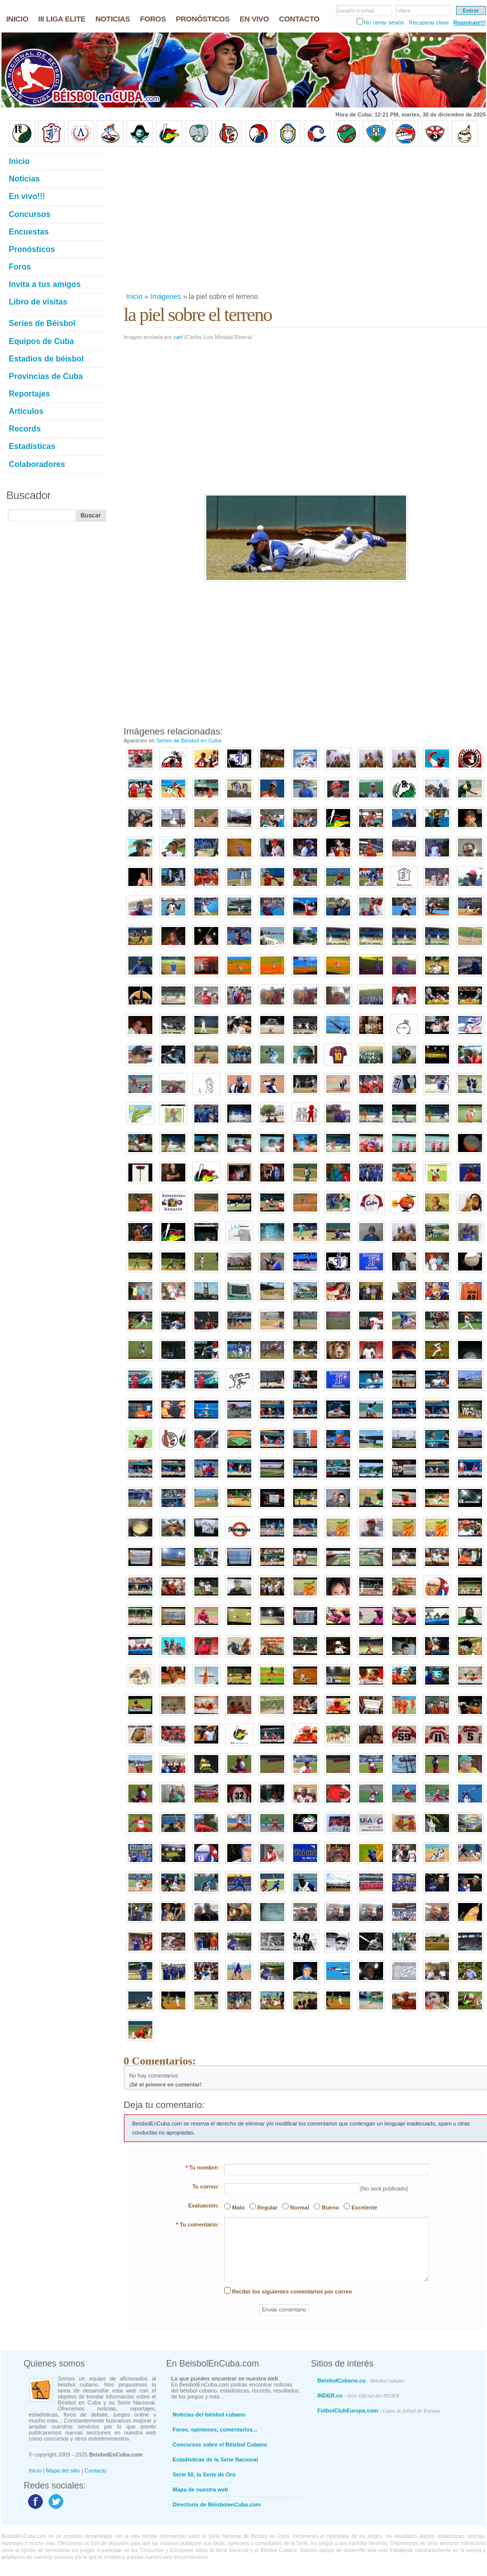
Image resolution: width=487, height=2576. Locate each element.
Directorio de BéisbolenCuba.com (217, 2505)
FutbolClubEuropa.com (379, 2411)
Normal (299, 2207)
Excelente (364, 2207)
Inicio (134, 296)
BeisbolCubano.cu (361, 2381)
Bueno (330, 2207)
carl (178, 337)
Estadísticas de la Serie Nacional (215, 2459)
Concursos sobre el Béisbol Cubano (220, 2445)
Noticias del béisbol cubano (209, 2415)
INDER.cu (359, 2395)
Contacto (95, 2471)
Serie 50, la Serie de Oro (204, 2475)
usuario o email (356, 11)
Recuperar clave (429, 23)
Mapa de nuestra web (200, 2489)
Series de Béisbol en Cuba (188, 741)
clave (404, 11)
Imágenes (165, 296)
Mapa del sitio (63, 2471)
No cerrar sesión (384, 23)
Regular (267, 2207)
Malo (238, 2207)
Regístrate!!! (470, 23)
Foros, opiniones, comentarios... (215, 2429)
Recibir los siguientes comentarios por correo (292, 2291)
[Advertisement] (282, 220)
